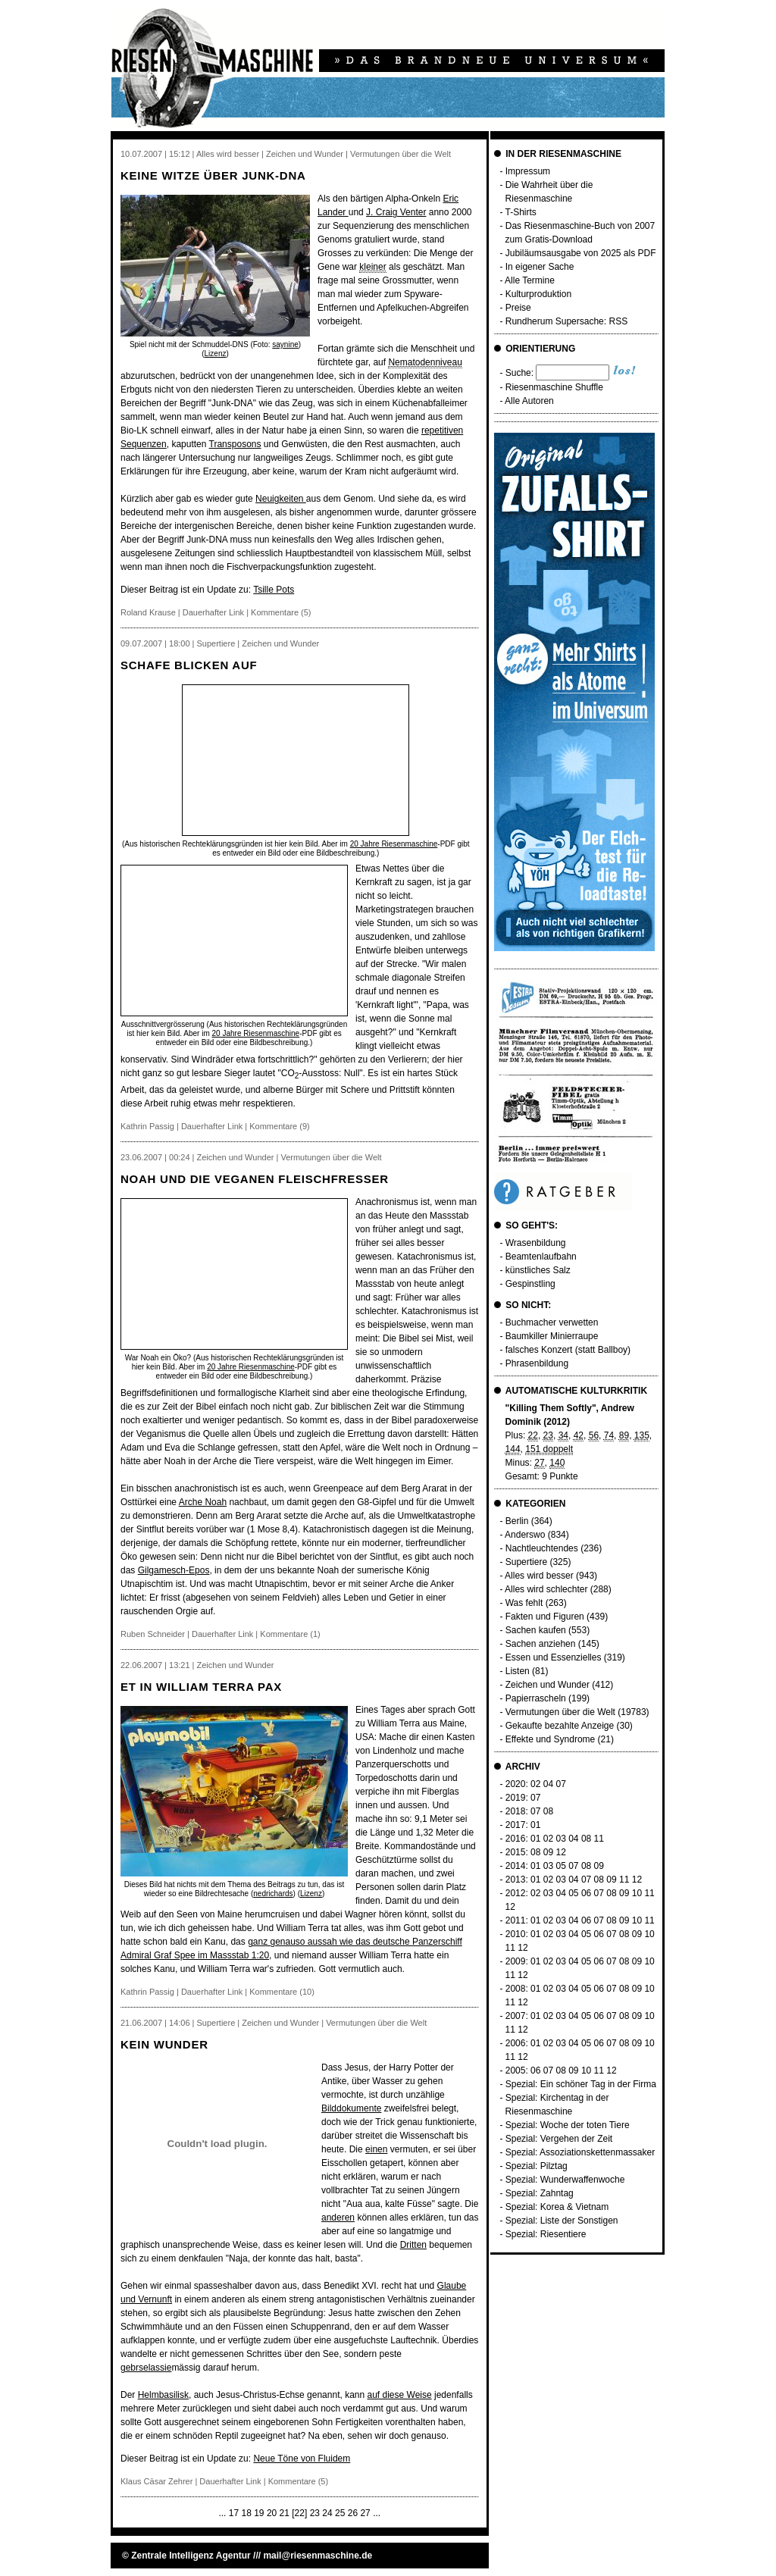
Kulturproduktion (538, 294)
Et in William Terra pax (201, 1686)
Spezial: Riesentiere (546, 2234)
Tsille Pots (273, 589)
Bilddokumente (351, 2108)
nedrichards (273, 1893)
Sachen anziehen (540, 1644)
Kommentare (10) (281, 1991)
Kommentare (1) (290, 1634)
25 (340, 2513)
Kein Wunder (164, 2044)
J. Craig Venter (396, 212)
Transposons (235, 444)
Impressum (527, 171)
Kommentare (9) (279, 1126)
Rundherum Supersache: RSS (566, 321)
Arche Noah (203, 1502)
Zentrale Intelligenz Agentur (191, 2555)
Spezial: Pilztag (536, 2166)
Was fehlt (524, 1603)
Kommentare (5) (281, 612)
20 (272, 2513)
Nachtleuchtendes (541, 1548)
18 (246, 2513)
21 (284, 2513)
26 (353, 2513)
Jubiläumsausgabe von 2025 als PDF (580, 253)
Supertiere (526, 1562)
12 (560, 1852)
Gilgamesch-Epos (174, 1570)
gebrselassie (145, 2367)
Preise (518, 307)
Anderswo (525, 1534)
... (222, 2513)
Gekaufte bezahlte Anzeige (559, 1725)
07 (560, 1784)
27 (365, 2513)
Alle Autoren (529, 401)
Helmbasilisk (163, 2395)
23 (315, 2513)
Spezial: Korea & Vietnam (557, 2207)
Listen (517, 1671)
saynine (285, 344)
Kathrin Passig (147, 1126)
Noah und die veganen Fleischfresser (254, 1178)
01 (535, 1825)
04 (548, 1784)
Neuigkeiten (280, 498)
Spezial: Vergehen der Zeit (558, 2138)
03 (560, 1838)
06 (586, 1893)
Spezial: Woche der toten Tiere (567, 2125)
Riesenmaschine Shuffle (554, 387)
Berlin (517, 1521)
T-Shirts (521, 212)
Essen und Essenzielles (553, 1657)
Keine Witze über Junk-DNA (213, 175)
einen (376, 2149)
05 (560, 1866)
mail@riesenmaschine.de (317, 2555)
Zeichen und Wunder (547, 1684)
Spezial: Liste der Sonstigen (561, 2220)
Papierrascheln (535, 1698)
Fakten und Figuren (544, 1616)
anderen (338, 2217)
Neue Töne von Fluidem (301, 2458)
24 (327, 2513)
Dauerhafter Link (213, 612)
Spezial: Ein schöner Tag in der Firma (580, 2084)
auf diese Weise (400, 2395)
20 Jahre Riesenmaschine (394, 844)
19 (259, 2513)
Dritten (413, 2245)
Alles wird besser (539, 1575)
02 (535, 1784)
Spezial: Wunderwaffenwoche (565, 2179)
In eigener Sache (539, 266)
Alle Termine (530, 280)
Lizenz (216, 353)
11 (599, 1838)
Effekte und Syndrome (550, 1739)
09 (548, 1852)
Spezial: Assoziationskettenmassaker (580, 2152)
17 (234, 2513)
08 (548, 1811)
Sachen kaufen (535, 1630)
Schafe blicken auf (188, 665)
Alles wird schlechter (546, 1589)
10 (637, 1893)
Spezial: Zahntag (539, 2193)
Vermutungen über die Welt (560, 1712)
